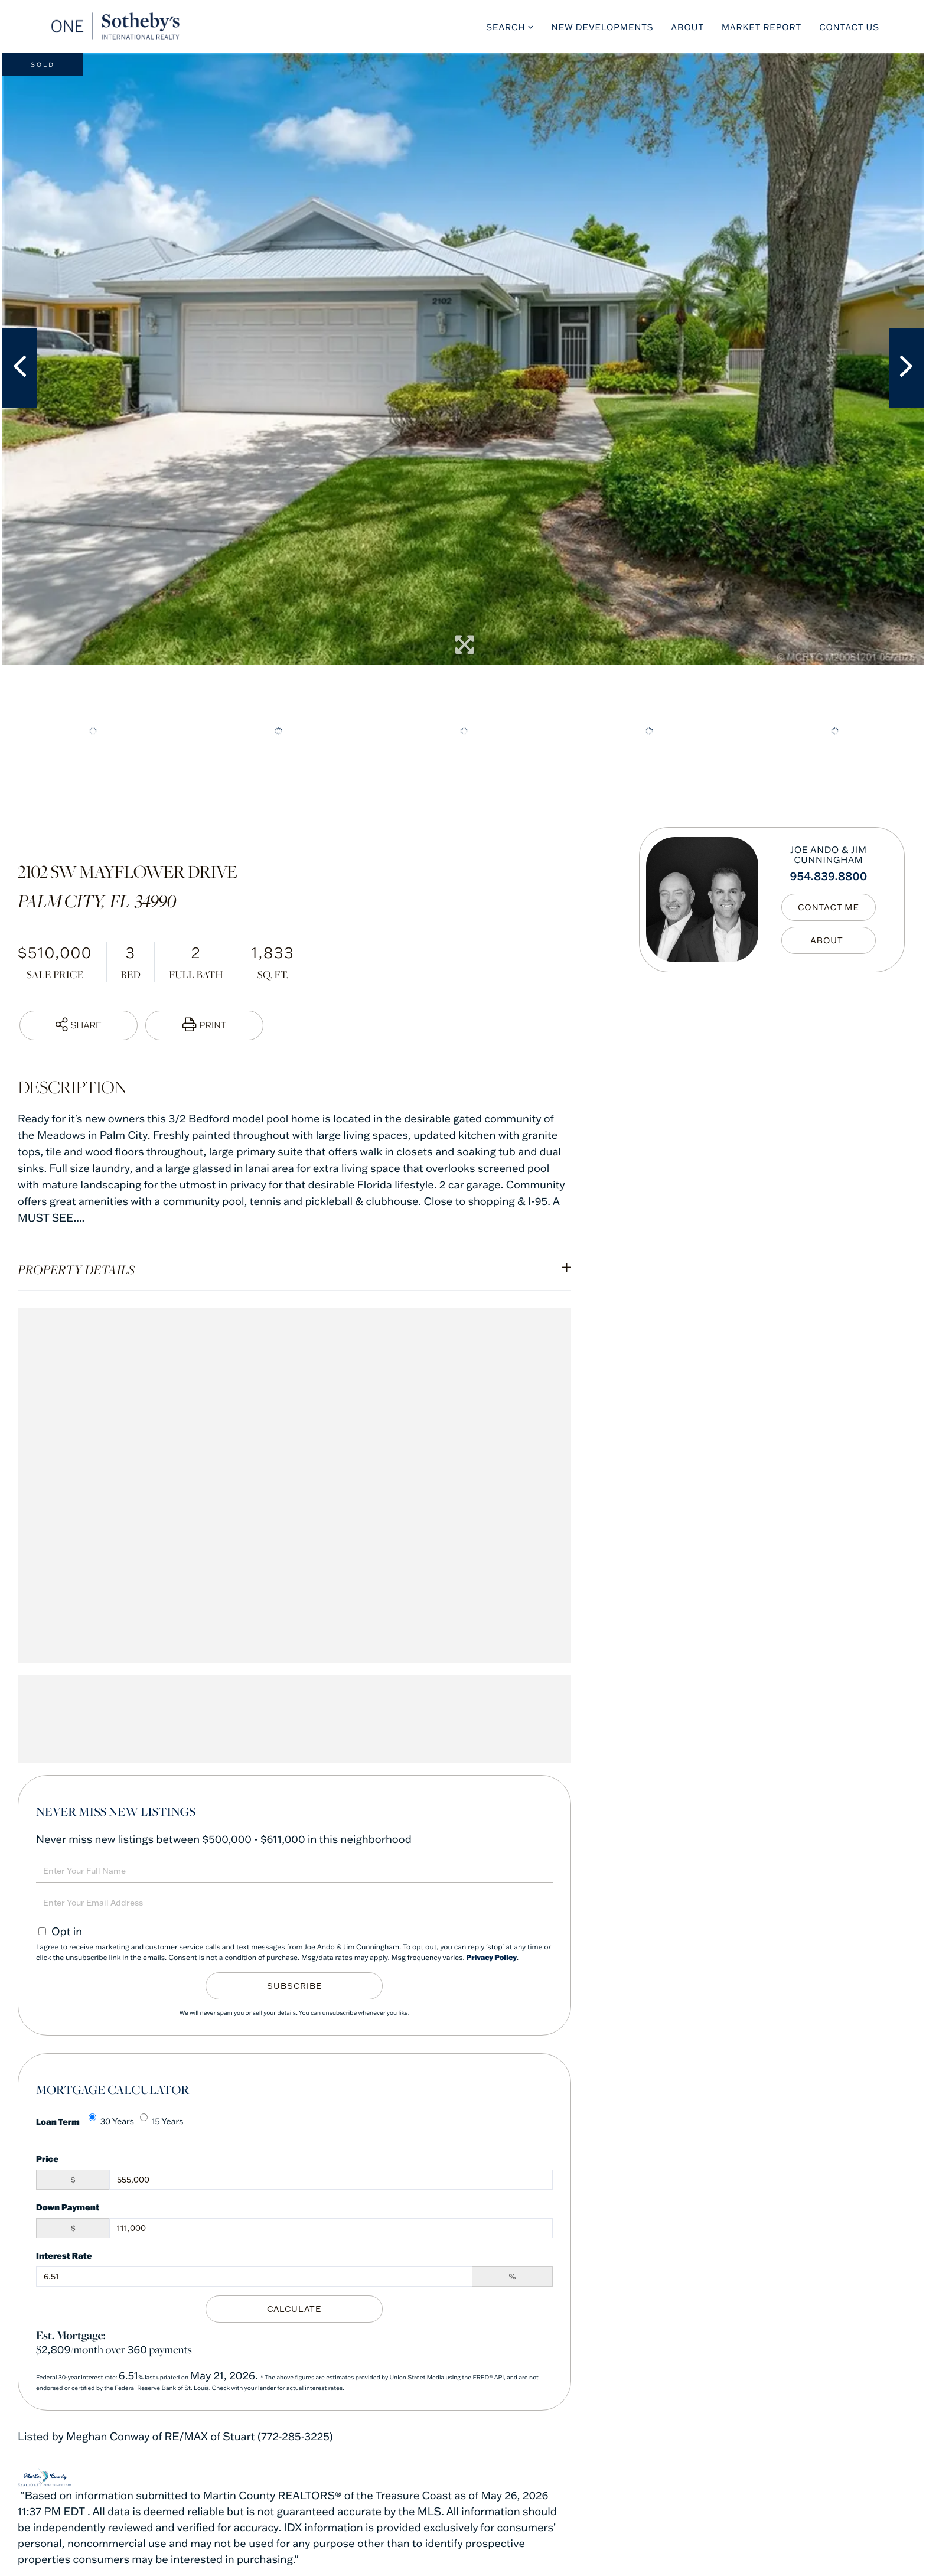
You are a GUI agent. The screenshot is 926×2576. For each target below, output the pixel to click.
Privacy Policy (492, 1957)
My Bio (828, 940)
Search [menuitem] (505, 27)
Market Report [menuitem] (761, 27)
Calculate (294, 2309)
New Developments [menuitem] (603, 27)
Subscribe (294, 1986)
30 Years (111, 2119)
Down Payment (67, 2207)
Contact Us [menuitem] (849, 27)
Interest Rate (64, 2255)
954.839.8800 (828, 875)
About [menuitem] (688, 27)
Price (47, 2158)
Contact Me (828, 907)
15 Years (162, 2119)
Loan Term (58, 2121)
